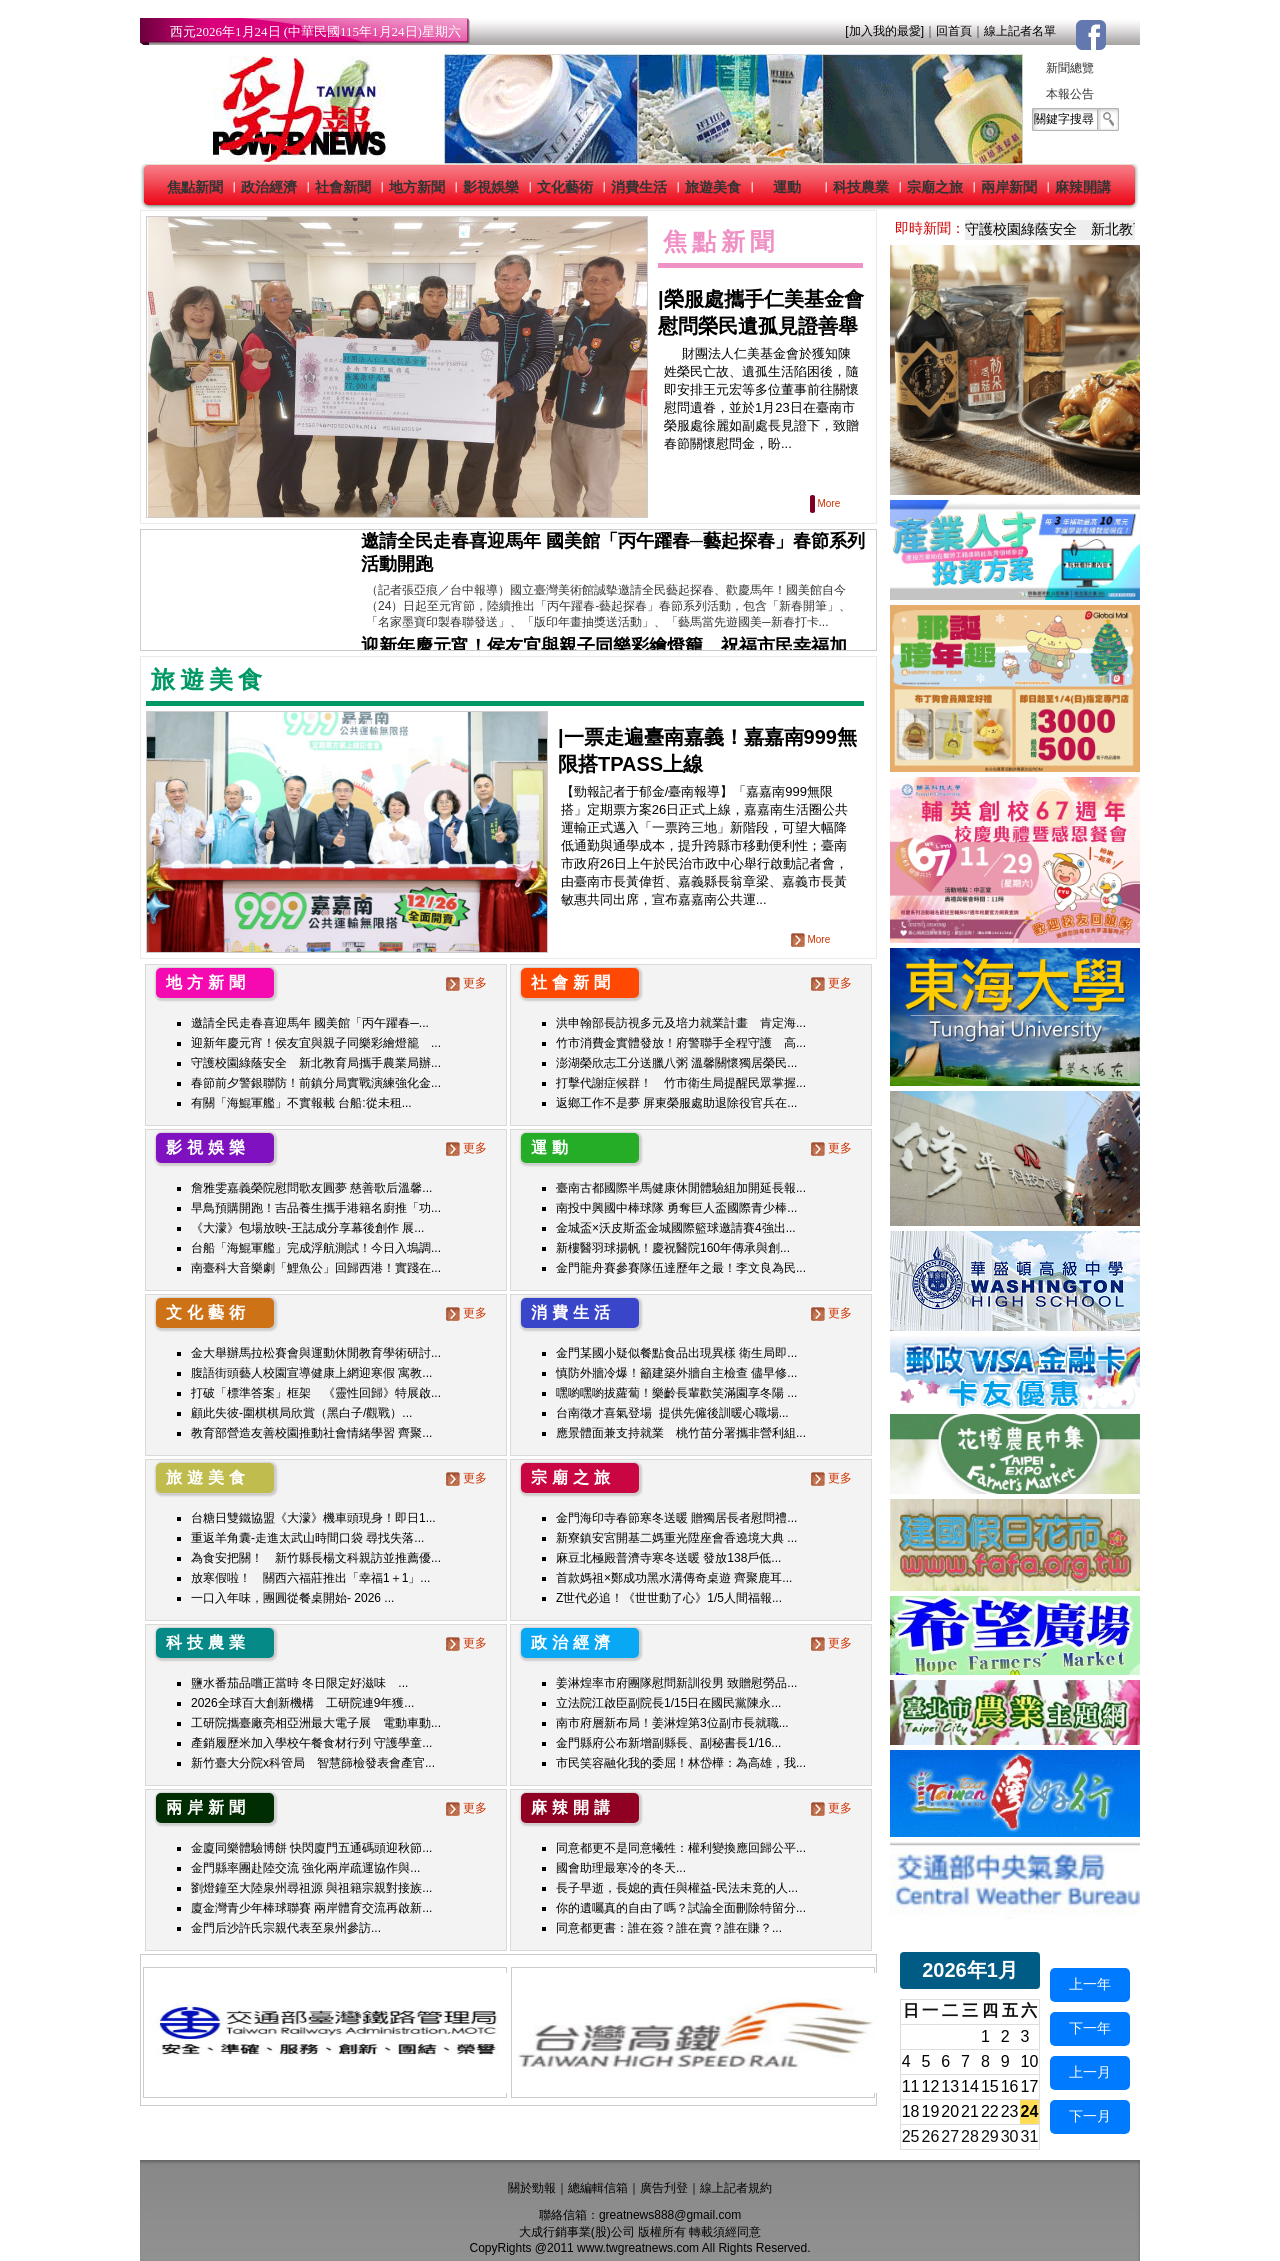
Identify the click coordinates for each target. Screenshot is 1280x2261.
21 (970, 2111)
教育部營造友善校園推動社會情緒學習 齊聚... (311, 1433)
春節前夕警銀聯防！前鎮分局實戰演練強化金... (316, 1083)
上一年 (1090, 1984)
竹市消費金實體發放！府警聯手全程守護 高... (681, 1043)
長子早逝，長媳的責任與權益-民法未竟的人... (677, 1888)
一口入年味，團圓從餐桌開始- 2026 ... (292, 1598)
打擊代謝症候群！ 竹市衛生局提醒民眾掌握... (681, 1083)
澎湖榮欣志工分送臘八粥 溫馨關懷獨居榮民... (676, 1063)
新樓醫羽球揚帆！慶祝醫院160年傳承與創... (673, 1248)
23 (1010, 2111)
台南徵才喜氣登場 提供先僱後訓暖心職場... (672, 1413)
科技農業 (861, 187)
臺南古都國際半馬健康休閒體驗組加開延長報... (681, 1188)
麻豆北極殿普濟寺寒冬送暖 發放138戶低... (668, 1558)
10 (1030, 2061)
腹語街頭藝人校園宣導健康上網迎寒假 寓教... (311, 1373)
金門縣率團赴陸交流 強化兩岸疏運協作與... (305, 1868)
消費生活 (639, 187)
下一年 (1090, 2028)
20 (950, 2111)
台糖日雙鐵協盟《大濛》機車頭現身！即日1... (313, 1518)
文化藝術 (565, 187)
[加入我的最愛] (884, 31)
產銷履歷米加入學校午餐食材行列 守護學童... (311, 1743)
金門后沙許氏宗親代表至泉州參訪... (286, 1928)
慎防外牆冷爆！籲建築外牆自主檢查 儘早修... (676, 1373)
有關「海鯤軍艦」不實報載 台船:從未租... (301, 1103)
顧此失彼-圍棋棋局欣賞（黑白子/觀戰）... (301, 1413)
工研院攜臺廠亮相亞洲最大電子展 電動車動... (316, 1723)
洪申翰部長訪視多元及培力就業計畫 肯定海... (681, 1023)
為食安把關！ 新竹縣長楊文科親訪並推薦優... (316, 1558)
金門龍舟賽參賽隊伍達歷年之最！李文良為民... (681, 1268)
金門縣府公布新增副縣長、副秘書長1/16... (668, 1743)
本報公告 (1070, 94)
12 (931, 2086)
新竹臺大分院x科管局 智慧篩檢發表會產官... (313, 1763)
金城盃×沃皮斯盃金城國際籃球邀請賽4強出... (676, 1228)
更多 (468, 983)
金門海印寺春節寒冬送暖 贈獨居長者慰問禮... (676, 1518)
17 (1030, 2086)
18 (911, 2111)
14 (970, 2086)
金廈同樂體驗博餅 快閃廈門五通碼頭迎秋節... (311, 1848)
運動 (787, 187)
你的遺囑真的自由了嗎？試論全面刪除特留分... (681, 1908)
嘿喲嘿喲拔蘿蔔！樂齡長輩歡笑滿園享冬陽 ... (676, 1393)
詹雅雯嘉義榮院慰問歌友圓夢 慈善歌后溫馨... (311, 1188)
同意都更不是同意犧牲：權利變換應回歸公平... (681, 1848)
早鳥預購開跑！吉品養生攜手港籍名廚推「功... (316, 1208)
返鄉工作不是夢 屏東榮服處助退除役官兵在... (676, 1103)
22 (990, 2111)
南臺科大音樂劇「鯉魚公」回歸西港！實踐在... (316, 1268)
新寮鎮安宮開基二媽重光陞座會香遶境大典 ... (676, 1538)
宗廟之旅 (935, 187)
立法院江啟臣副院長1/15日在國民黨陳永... (668, 1703)
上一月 (1090, 2072)
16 (1010, 2086)
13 (950, 2086)
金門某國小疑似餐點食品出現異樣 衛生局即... (676, 1353)
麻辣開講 (1083, 187)
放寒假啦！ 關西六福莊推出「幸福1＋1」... (310, 1578)
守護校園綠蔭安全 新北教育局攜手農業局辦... (316, 1063)
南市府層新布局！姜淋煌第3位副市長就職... (672, 1723)
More (826, 503)
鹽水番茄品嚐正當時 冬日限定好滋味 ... (299, 1683)
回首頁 (954, 31)
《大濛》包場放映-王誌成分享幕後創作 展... (307, 1228)
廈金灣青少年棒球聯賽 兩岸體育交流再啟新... (311, 1908)
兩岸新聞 (1009, 187)
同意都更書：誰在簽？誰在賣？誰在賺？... (669, 1928)
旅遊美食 (713, 187)
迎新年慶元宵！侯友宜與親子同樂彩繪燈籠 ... (316, 1043)
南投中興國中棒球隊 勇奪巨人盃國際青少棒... (676, 1208)
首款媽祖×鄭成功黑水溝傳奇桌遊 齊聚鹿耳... (674, 1578)
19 (931, 2111)
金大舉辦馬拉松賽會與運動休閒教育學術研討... (316, 1353)
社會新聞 (343, 187)
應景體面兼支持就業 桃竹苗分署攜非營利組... (681, 1433)
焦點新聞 (195, 187)
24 (1030, 2111)
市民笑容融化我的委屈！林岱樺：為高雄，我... (681, 1763)
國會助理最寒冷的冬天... (621, 1868)
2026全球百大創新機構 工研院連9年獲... (302, 1703)
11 (911, 2086)
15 (990, 2086)
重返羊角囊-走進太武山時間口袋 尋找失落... (307, 1538)
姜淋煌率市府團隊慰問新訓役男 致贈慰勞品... (676, 1683)
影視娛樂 (491, 187)
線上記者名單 (1020, 31)
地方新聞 (417, 187)
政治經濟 (269, 187)
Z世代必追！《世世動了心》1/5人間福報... (669, 1598)
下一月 (1090, 2116)
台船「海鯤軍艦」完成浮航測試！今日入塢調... (316, 1248)
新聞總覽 (1070, 68)
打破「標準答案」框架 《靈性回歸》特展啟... (316, 1393)
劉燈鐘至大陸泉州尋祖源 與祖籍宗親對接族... (311, 1888)
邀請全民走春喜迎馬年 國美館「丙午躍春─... (310, 1023)
